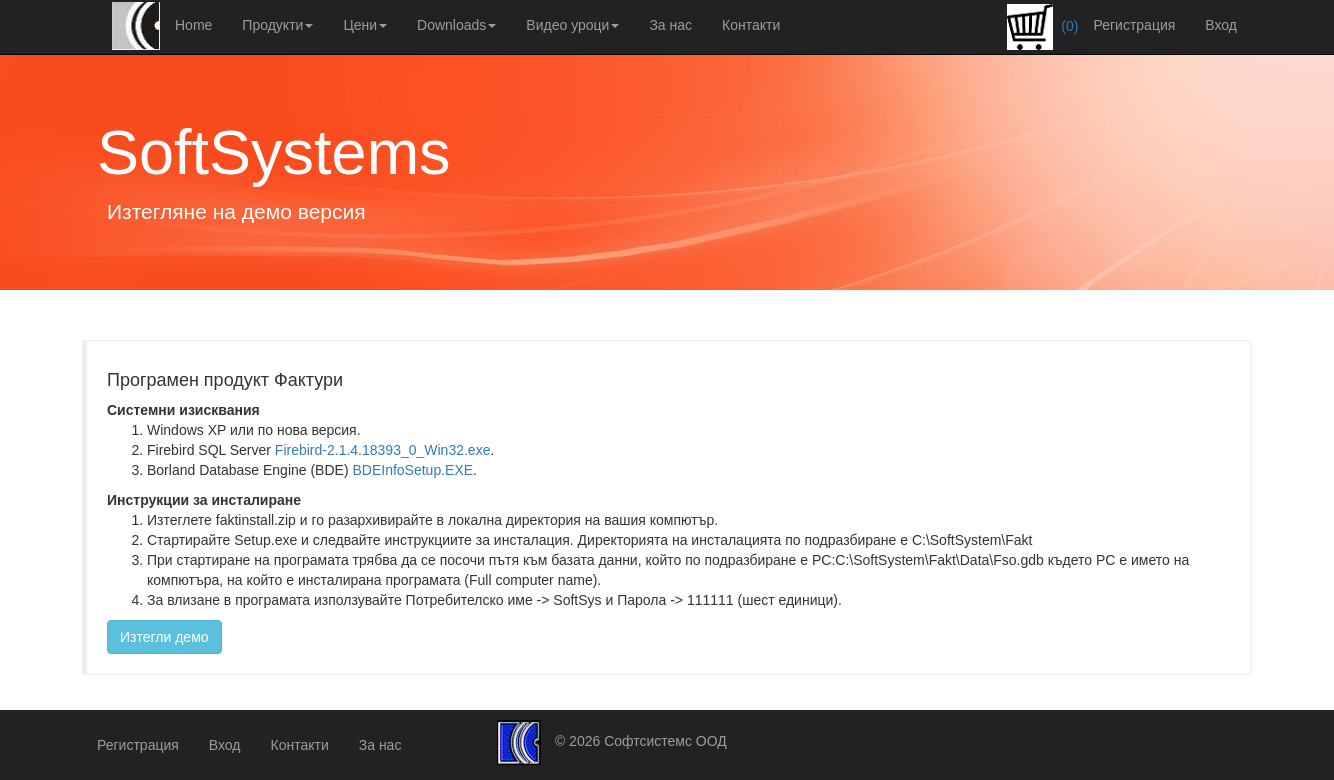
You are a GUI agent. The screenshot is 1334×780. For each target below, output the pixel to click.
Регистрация (1134, 25)
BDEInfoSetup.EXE (412, 470)
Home (193, 25)
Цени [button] (365, 25)
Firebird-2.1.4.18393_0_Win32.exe (383, 450)
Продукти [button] (277, 25)
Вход (1221, 25)
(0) (1042, 27)
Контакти (751, 25)
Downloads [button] (456, 25)
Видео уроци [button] (572, 25)
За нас (670, 25)
